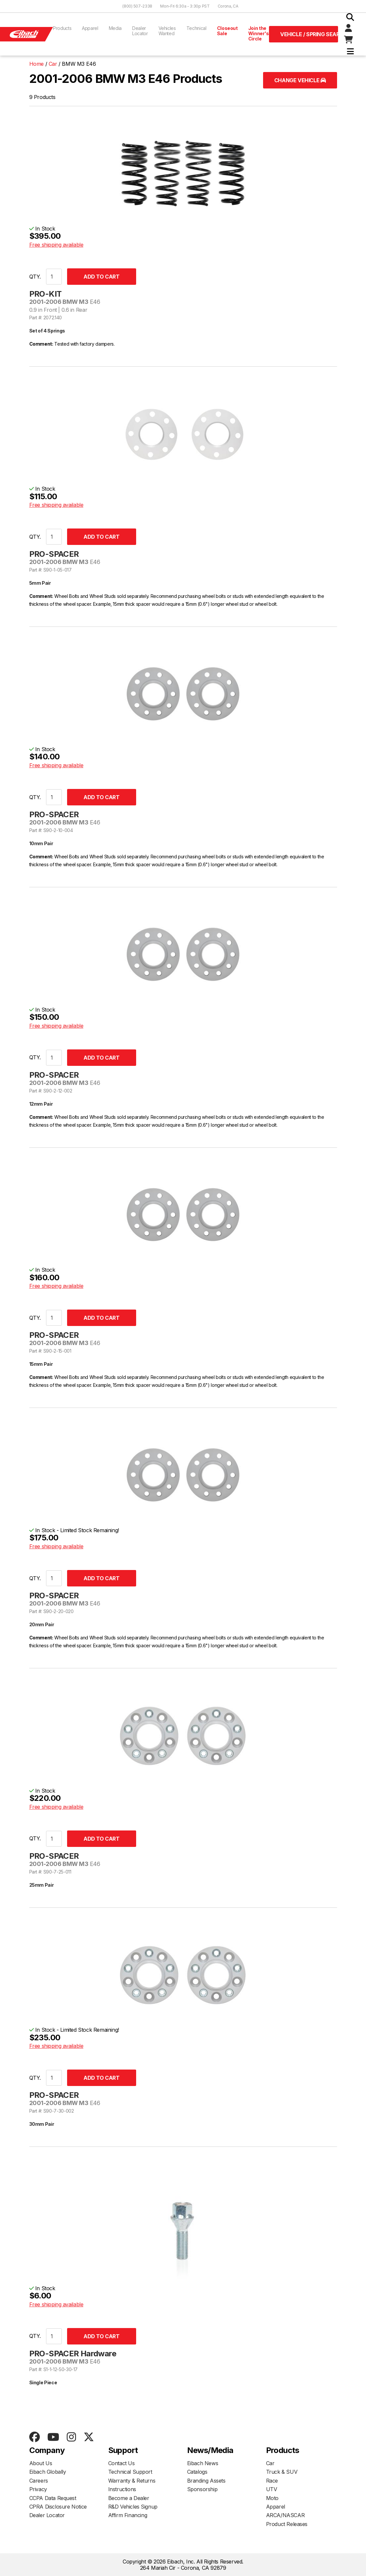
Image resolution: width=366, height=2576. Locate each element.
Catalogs (197, 2472)
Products (62, 28)
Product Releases (287, 2524)
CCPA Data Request (52, 2498)
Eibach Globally (47, 2472)
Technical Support (130, 2472)
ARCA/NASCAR (285, 2515)
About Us (40, 2463)
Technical (196, 28)
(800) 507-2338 (137, 6)
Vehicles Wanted (167, 30)
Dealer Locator (140, 30)
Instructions (122, 2489)
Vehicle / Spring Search (309, 34)
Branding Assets (206, 2481)
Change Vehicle (300, 80)
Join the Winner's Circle (258, 33)
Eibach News (202, 2463)
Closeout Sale (227, 30)
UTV (271, 2489)
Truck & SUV (282, 2472)
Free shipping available (56, 244)
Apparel (90, 28)
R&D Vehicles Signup (133, 2507)
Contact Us (121, 2463)
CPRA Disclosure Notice (58, 2507)
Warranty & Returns (132, 2481)
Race (272, 2481)
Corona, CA (228, 6)
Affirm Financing (127, 2515)
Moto (272, 2498)
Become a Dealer (128, 2498)
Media (115, 28)
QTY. (35, 277)
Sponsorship (202, 2489)
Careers (38, 2481)
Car (270, 2463)
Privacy (38, 2489)
